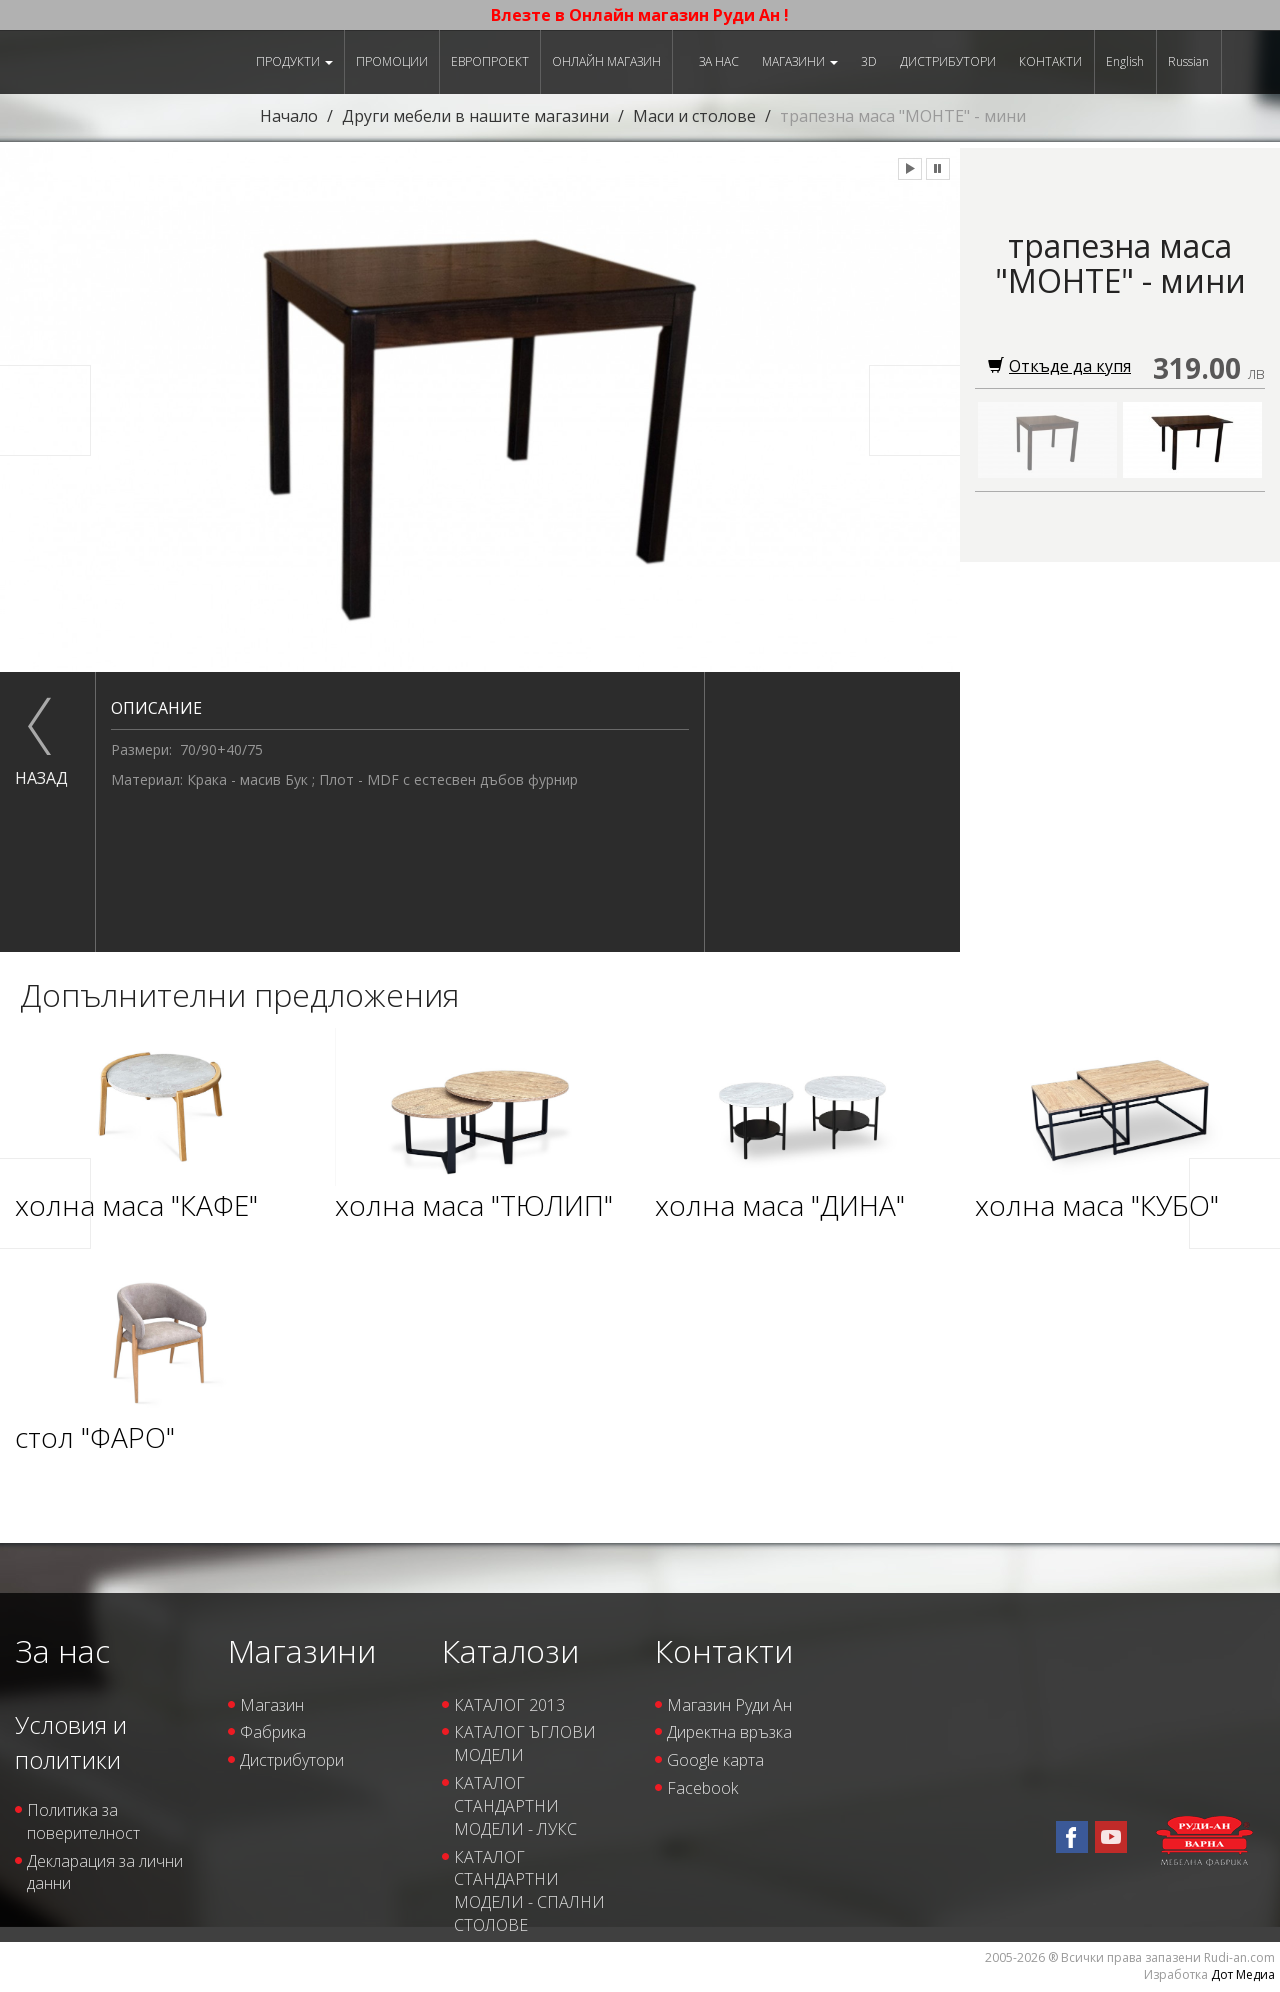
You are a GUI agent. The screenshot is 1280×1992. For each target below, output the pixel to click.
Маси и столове (694, 116)
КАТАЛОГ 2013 (509, 1705)
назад (40, 778)
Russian (1188, 61)
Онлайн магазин (606, 61)
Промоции (392, 61)
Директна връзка (729, 1732)
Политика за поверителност (83, 1821)
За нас (719, 61)
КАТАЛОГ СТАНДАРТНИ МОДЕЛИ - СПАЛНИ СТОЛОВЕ (529, 1891)
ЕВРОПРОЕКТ (490, 61)
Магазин (272, 1705)
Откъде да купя (1059, 366)
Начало (289, 116)
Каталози (510, 1650)
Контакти (1050, 61)
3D (869, 61)
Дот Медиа (1243, 1974)
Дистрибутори (948, 61)
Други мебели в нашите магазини (475, 116)
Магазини (800, 61)
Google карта (715, 1760)
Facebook (702, 1788)
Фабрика (273, 1732)
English (1125, 61)
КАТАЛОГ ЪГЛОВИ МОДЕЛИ (525, 1743)
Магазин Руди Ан (729, 1705)
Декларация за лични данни (105, 1872)
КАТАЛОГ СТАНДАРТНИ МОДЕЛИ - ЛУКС (515, 1806)
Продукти (294, 61)
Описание (156, 708)
